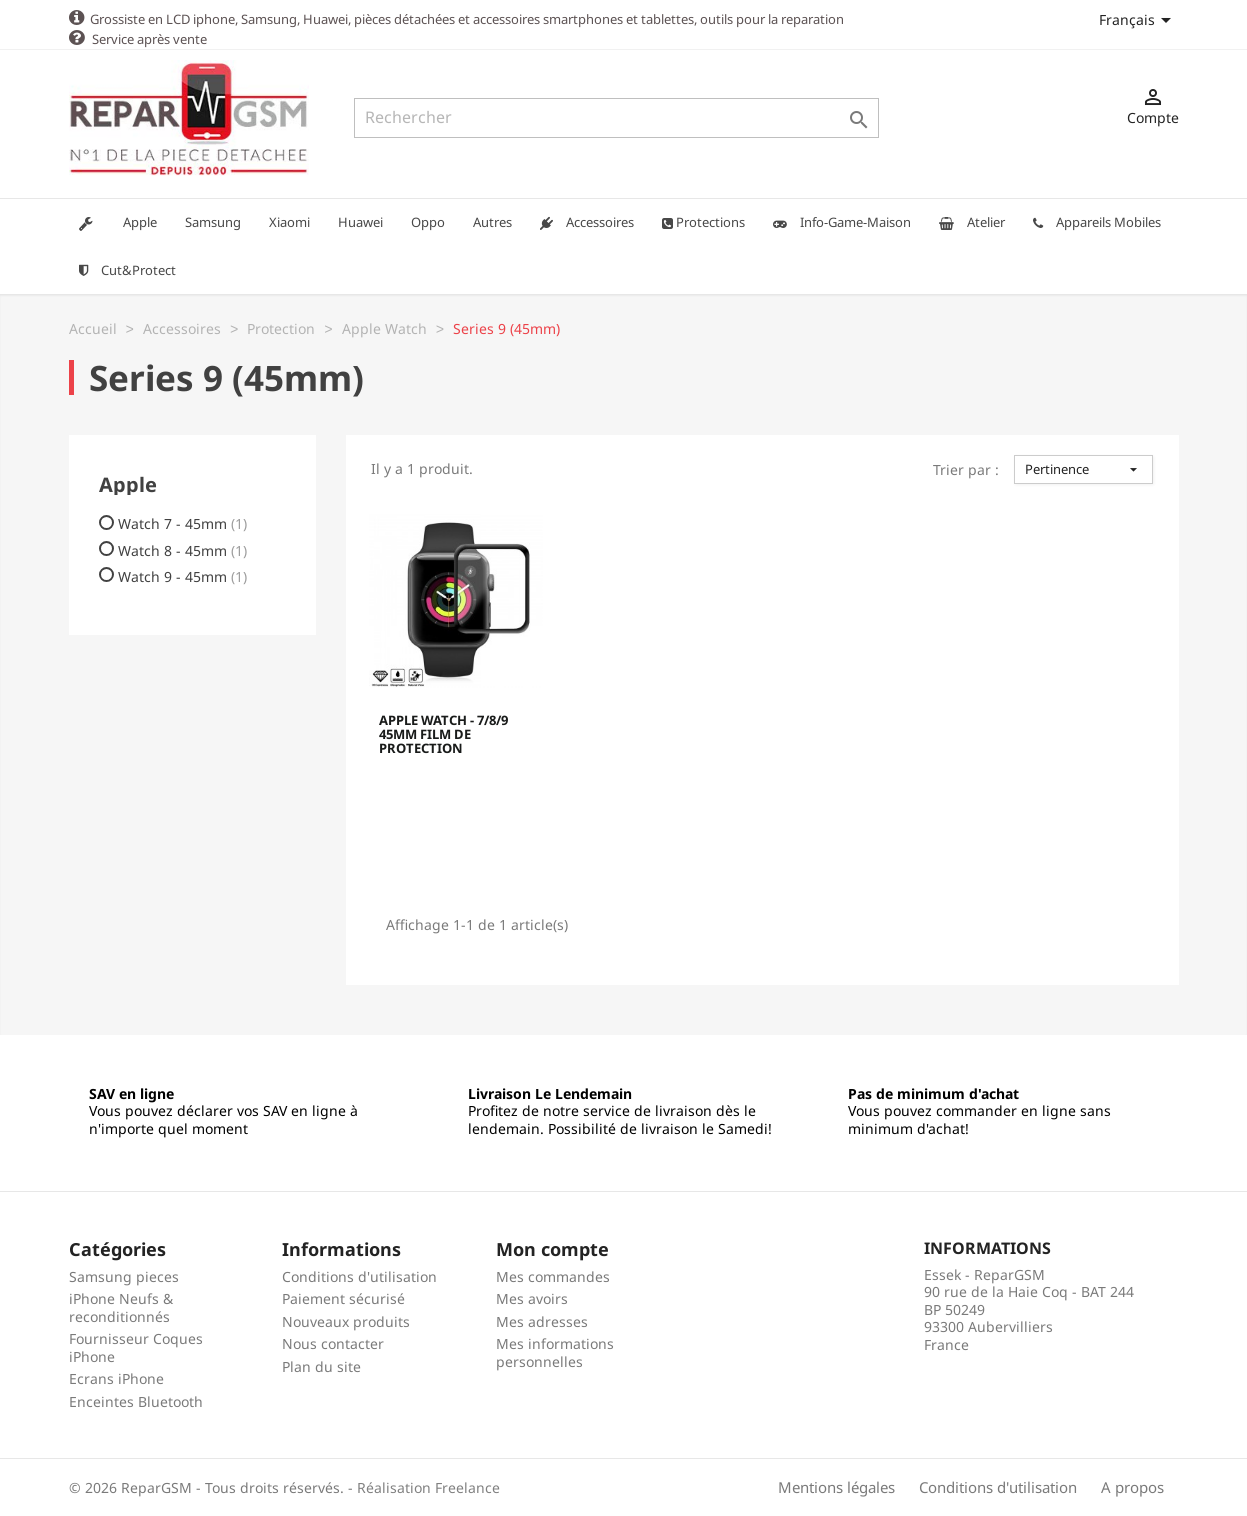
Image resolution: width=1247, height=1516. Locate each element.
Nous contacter (333, 1342)
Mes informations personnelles (555, 1351)
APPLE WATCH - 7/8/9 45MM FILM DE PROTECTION (443, 734)
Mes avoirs (532, 1297)
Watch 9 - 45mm (182, 576)
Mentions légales (836, 1486)
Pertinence (1083, 468)
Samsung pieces (124, 1275)
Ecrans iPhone (116, 1377)
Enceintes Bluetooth (136, 1400)
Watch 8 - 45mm (182, 550)
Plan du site (321, 1365)
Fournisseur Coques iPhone (136, 1346)
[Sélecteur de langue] (1138, 19)
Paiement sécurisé (343, 1297)
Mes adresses (542, 1320)
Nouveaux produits (346, 1320)
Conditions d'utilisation (359, 1275)
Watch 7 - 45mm (182, 523)
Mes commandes (553, 1275)
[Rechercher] (616, 118)
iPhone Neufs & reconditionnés (121, 1306)
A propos (1132, 1486)
